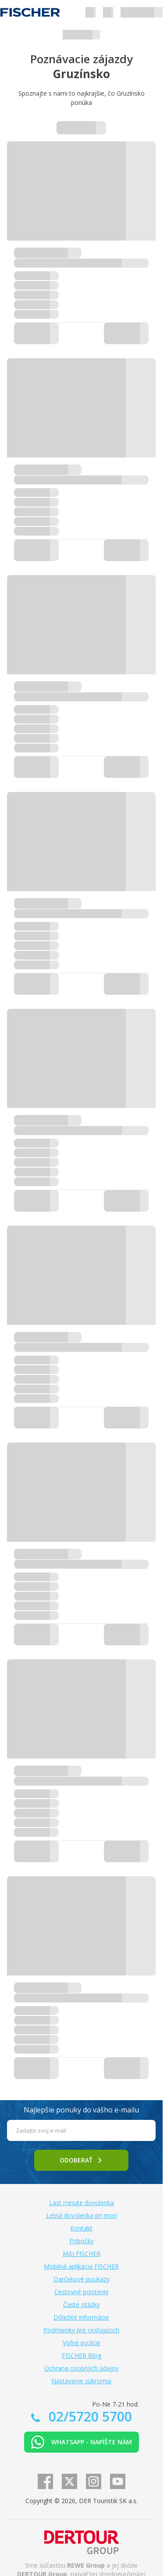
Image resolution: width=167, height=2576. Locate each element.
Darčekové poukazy (81, 2279)
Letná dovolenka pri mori (81, 2215)
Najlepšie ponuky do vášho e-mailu (81, 2110)
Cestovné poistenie (81, 2292)
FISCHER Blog (81, 2355)
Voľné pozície (81, 2343)
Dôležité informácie (81, 2317)
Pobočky (81, 2241)
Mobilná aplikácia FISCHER (81, 2266)
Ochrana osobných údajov (81, 2368)
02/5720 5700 (88, 2416)
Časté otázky (81, 2304)
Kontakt (81, 2228)
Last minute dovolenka (81, 2202)
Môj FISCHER (81, 2253)
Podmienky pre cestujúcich (81, 2330)
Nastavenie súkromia (81, 2381)
